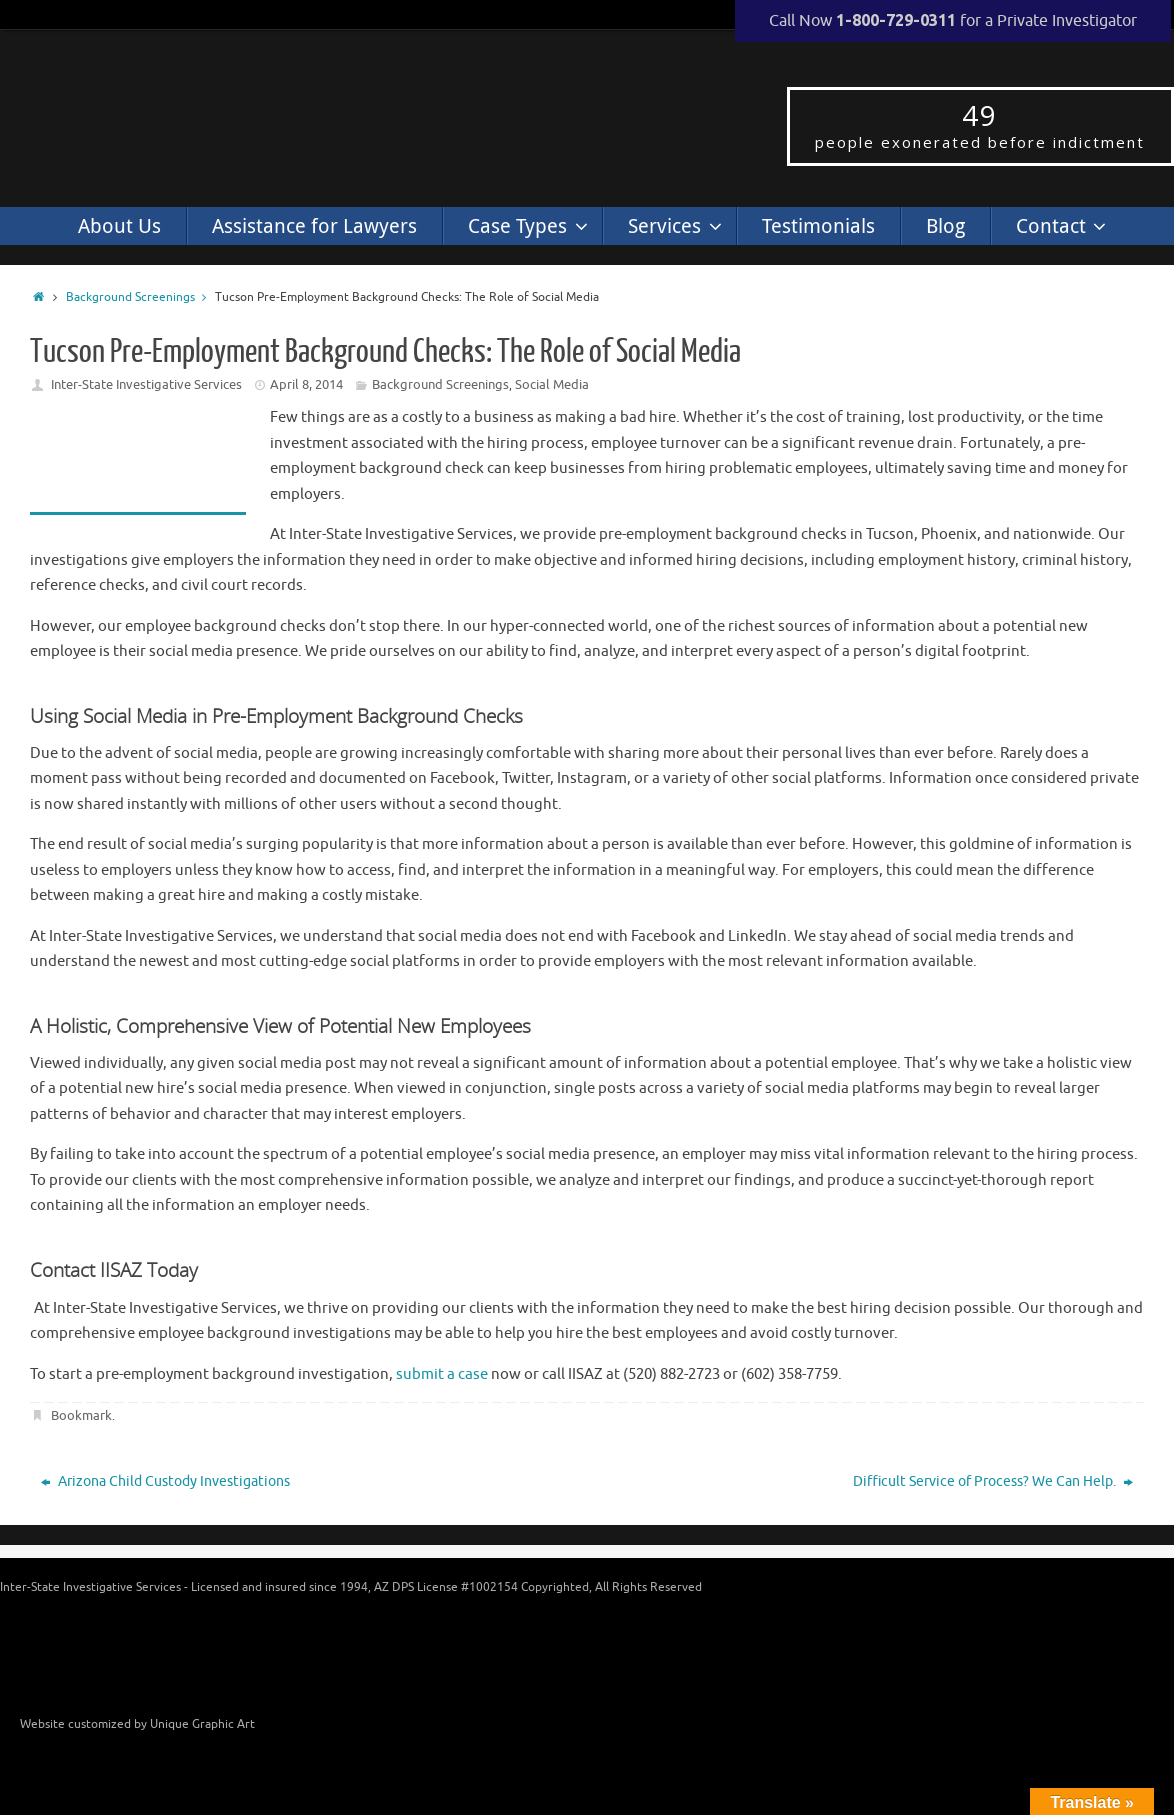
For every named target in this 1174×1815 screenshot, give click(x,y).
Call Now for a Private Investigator (953, 21)
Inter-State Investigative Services (146, 384)
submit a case (442, 1374)
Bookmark (81, 1415)
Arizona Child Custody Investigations (165, 1481)
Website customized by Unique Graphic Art (137, 1724)
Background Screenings (140, 297)
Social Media (552, 384)
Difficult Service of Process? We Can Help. (993, 1481)
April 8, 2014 (306, 384)
